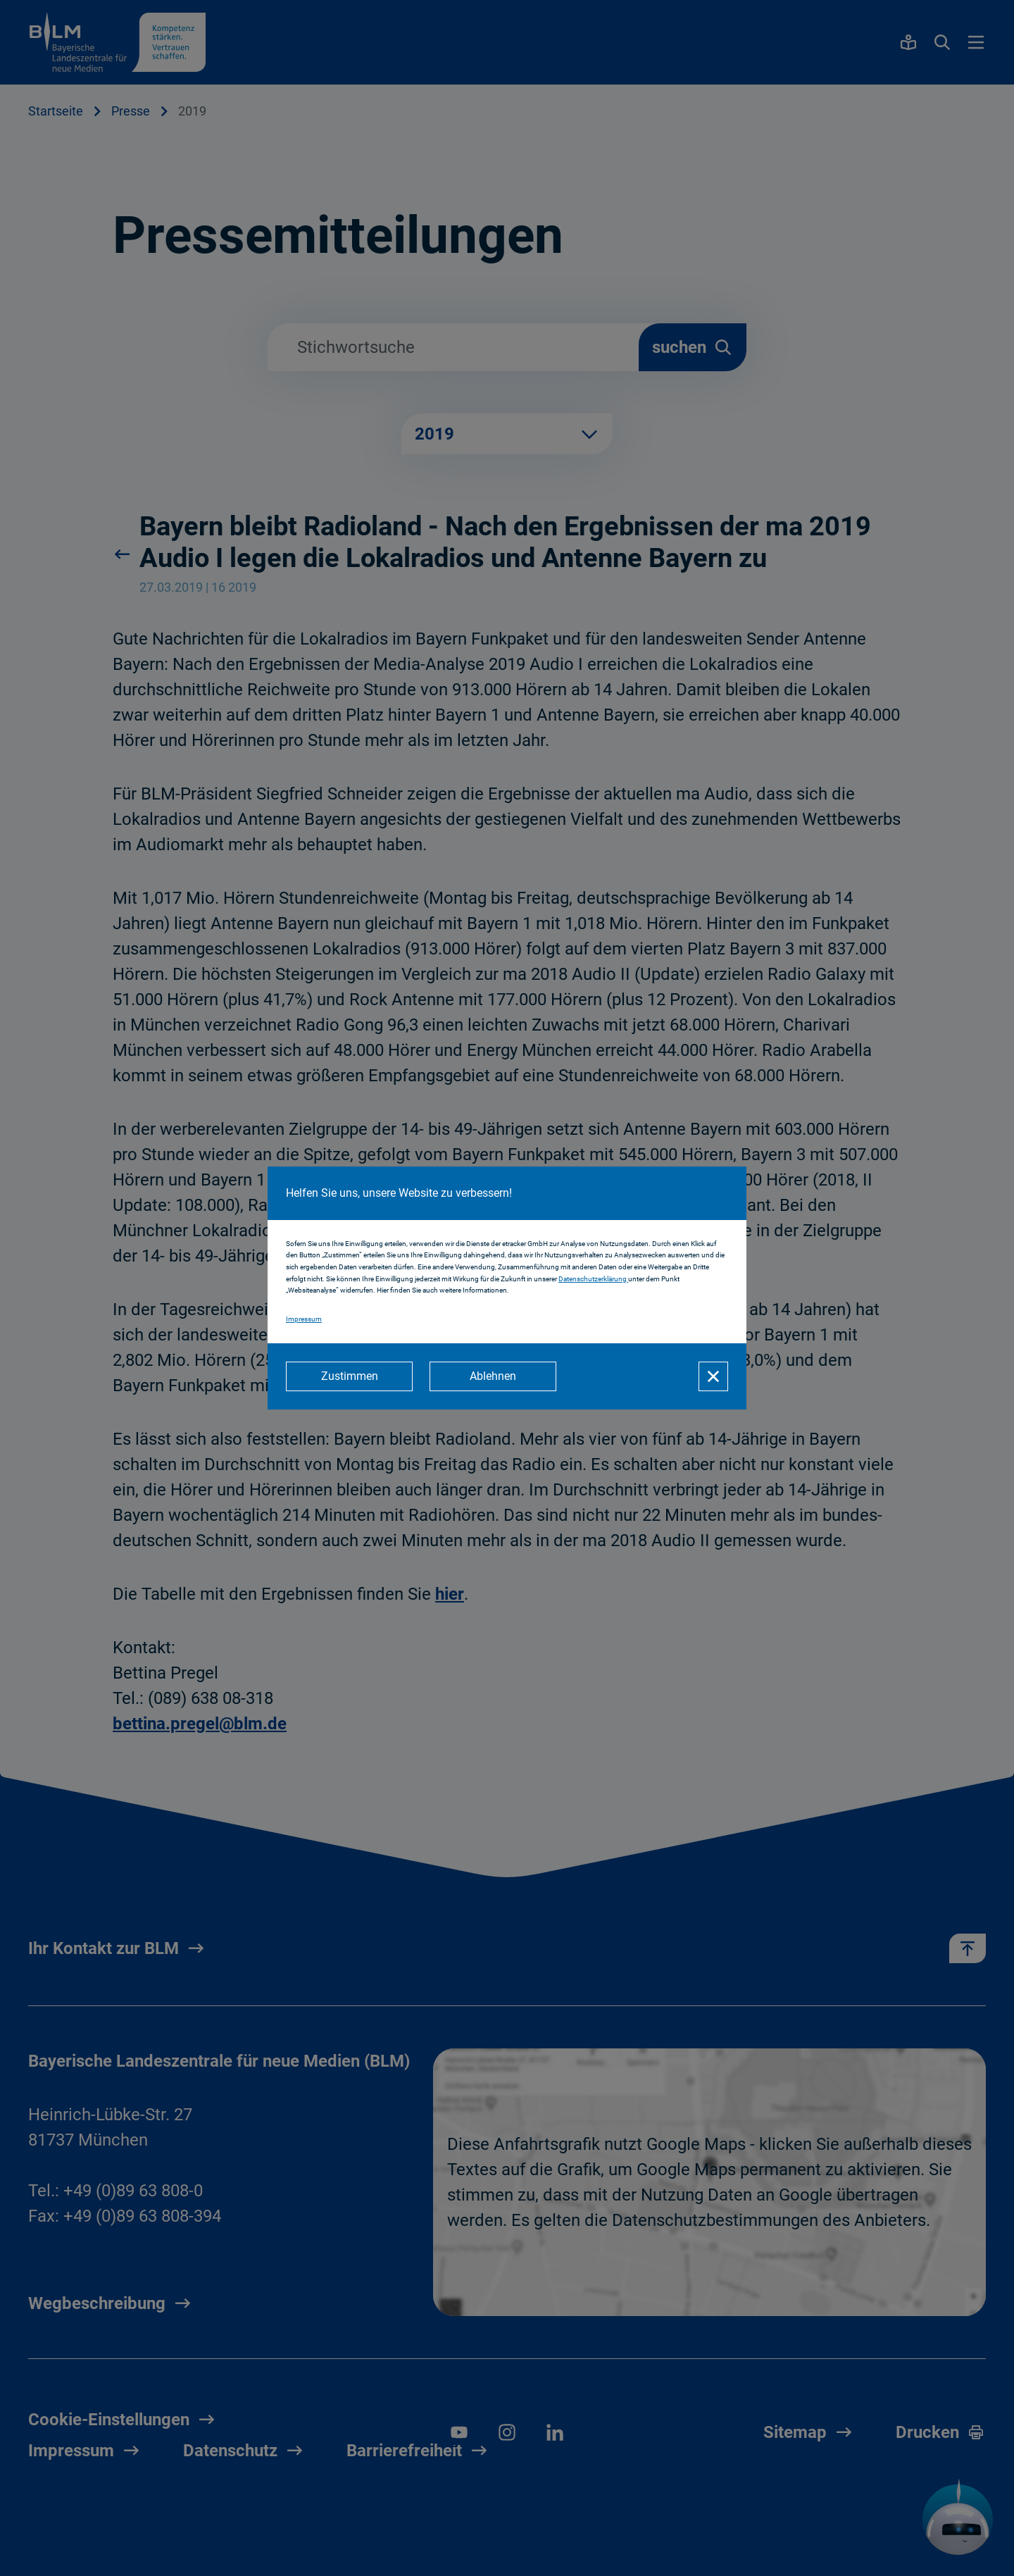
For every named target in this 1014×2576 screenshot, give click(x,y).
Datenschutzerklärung (593, 1278)
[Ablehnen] (493, 1376)
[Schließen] (713, 1376)
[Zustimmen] (349, 1376)
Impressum (304, 1319)
